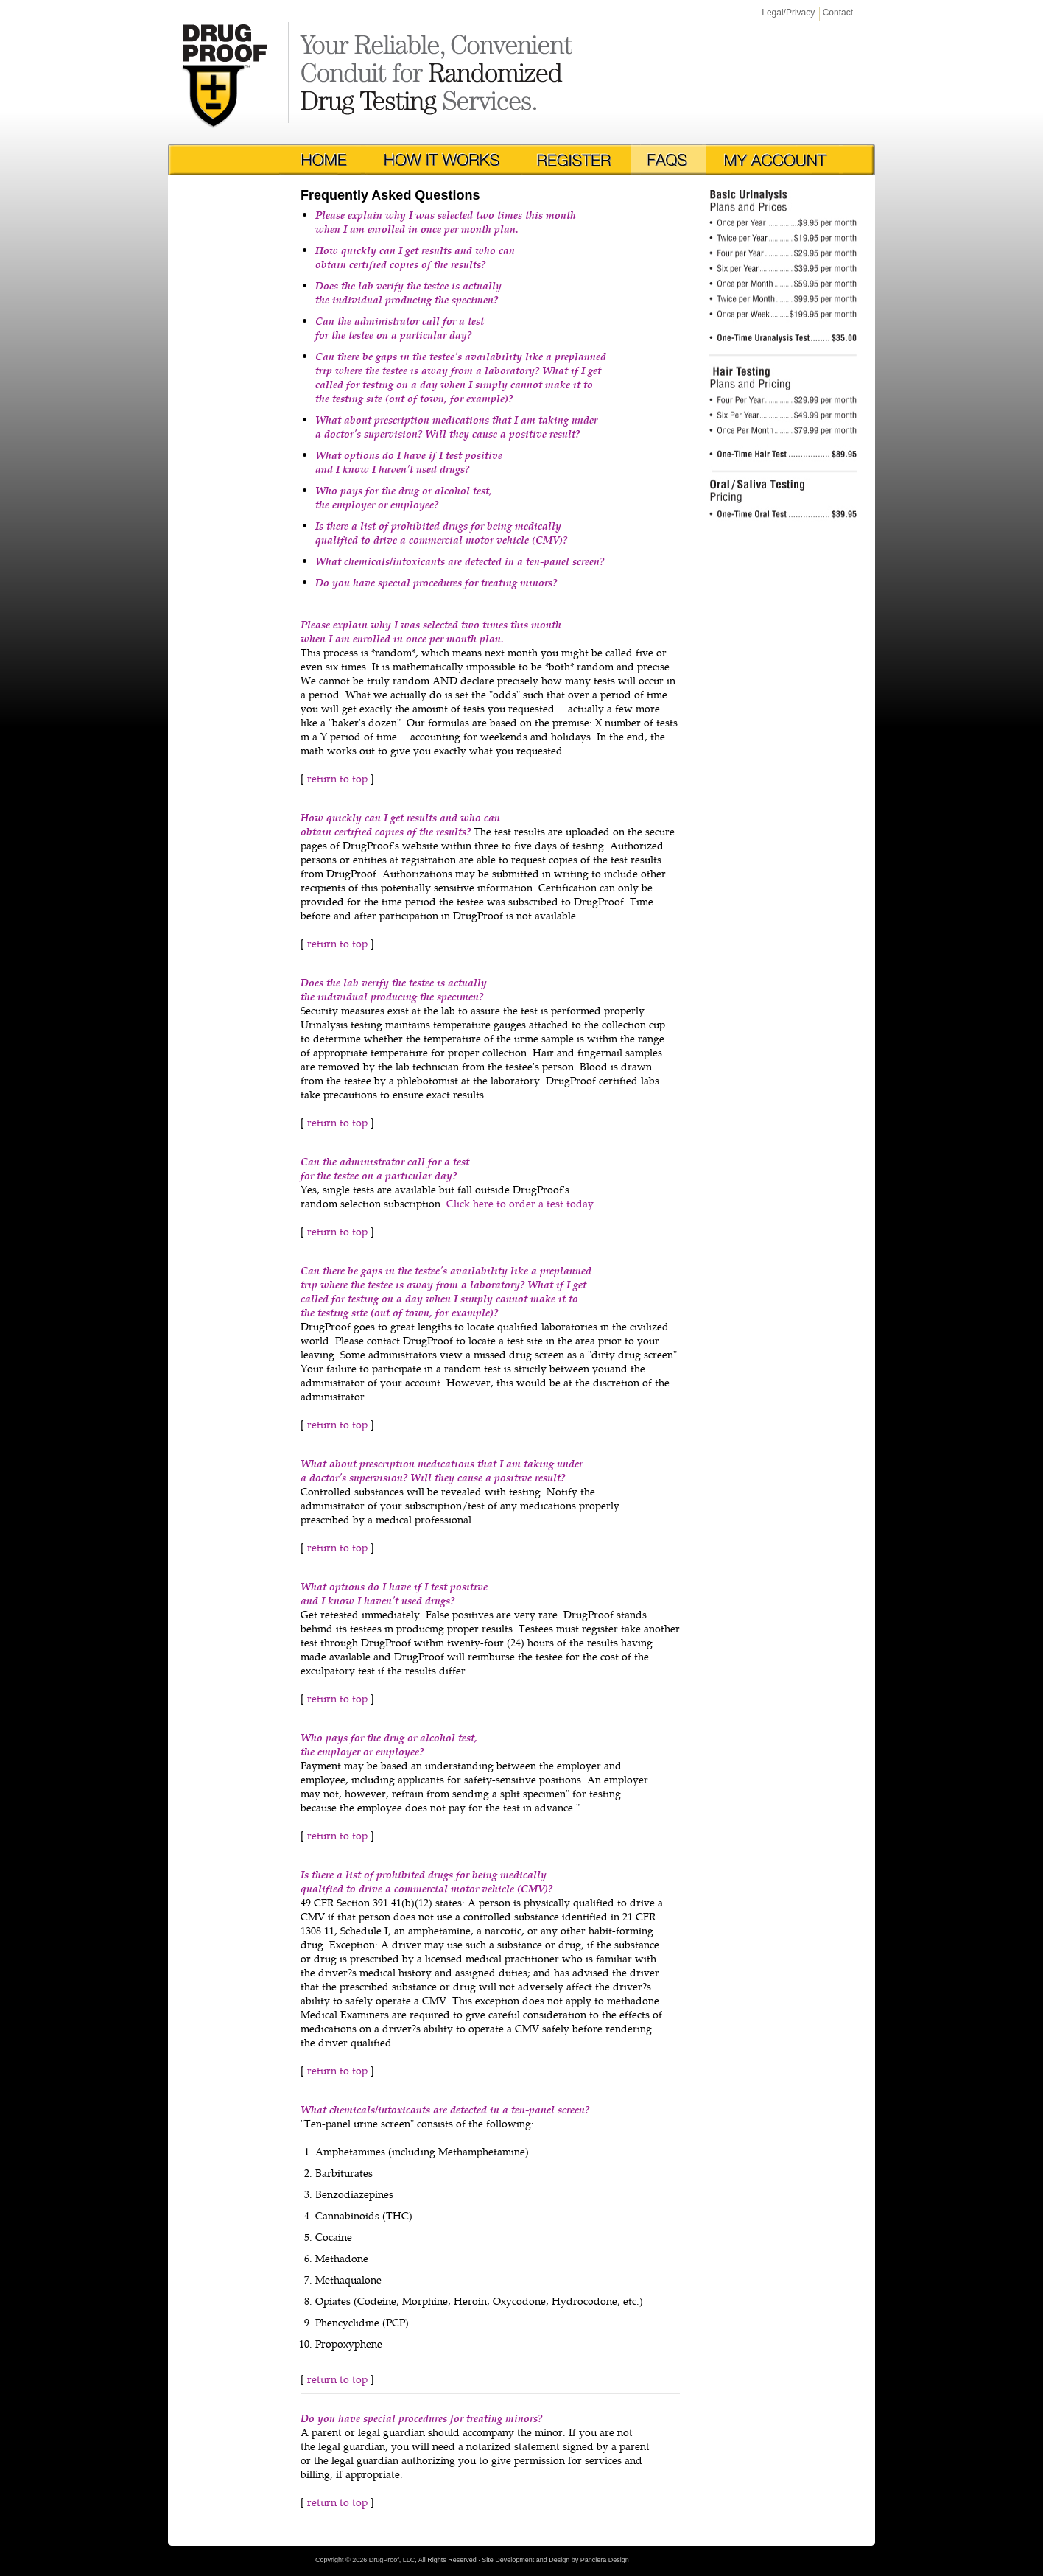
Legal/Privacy (788, 12)
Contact (838, 12)
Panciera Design (604, 2559)
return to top (337, 778)
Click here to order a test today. (521, 1203)
